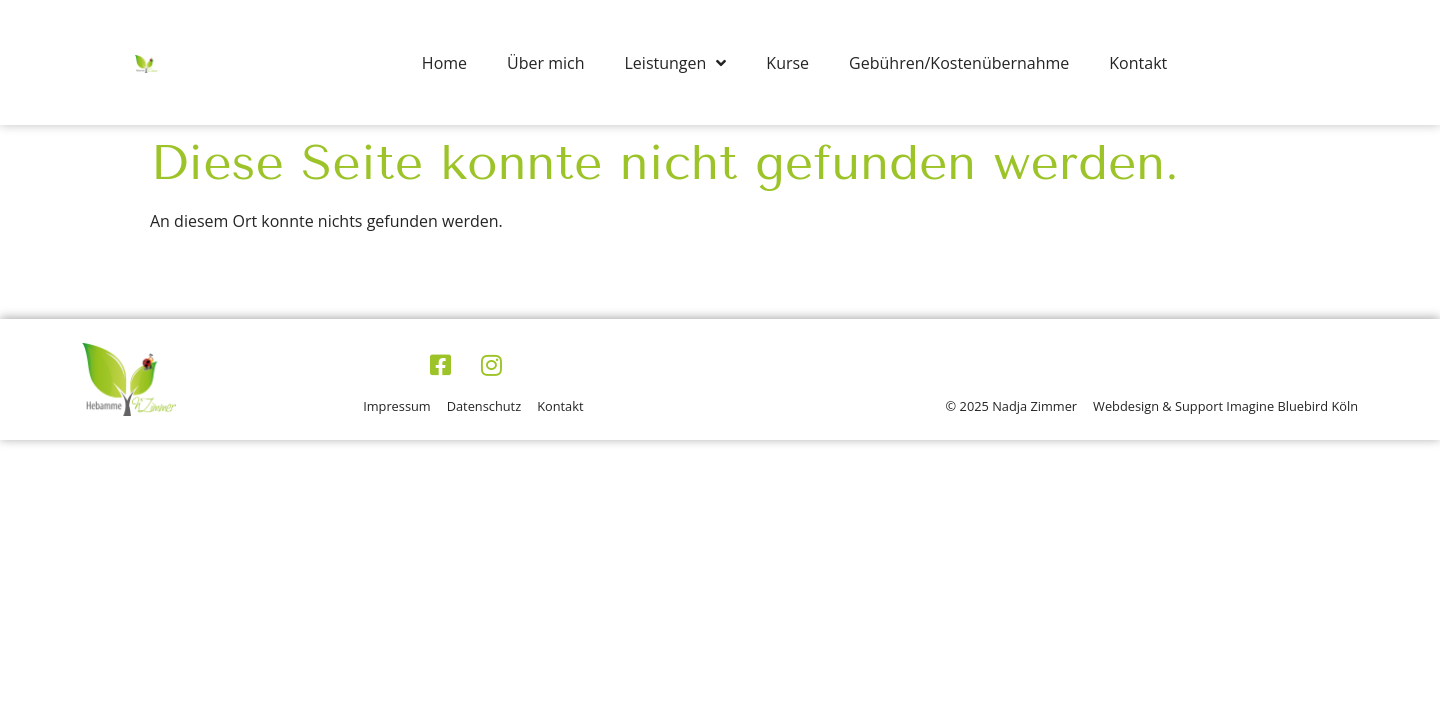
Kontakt (1138, 63)
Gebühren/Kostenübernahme (959, 63)
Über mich (545, 63)
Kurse (787, 63)
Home (444, 63)
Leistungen (676, 63)
